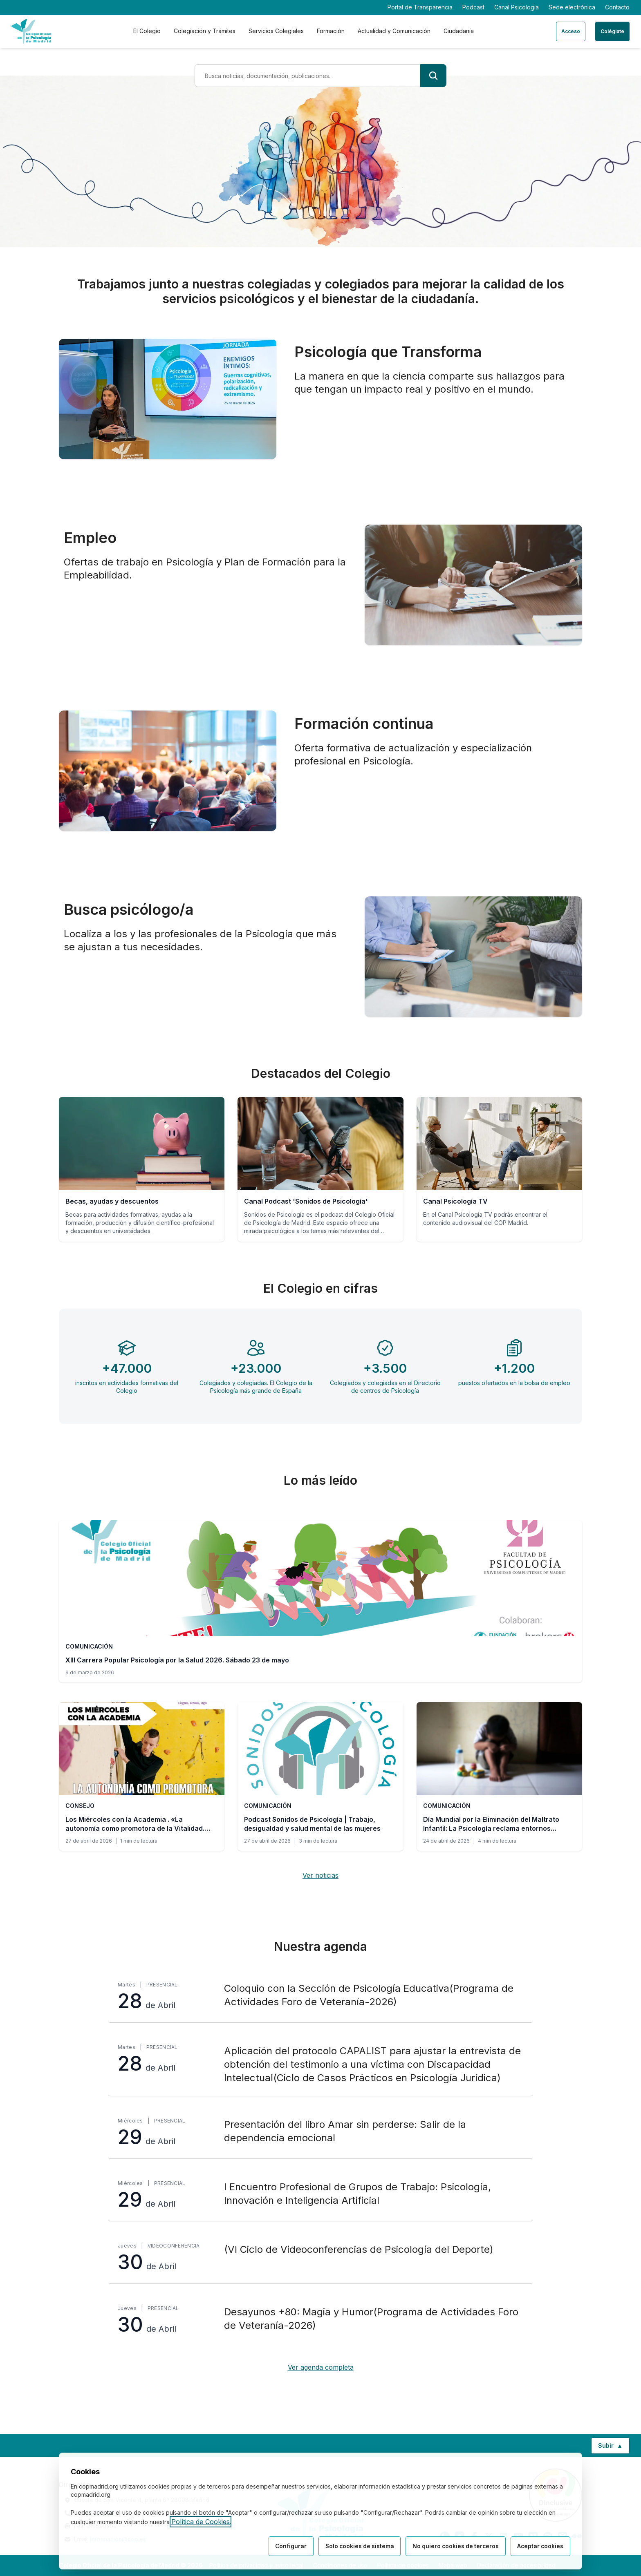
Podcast (473, 7)
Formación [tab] (331, 30)
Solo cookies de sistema (354, 2546)
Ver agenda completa (321, 2367)
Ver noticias (320, 1875)
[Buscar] (433, 75)
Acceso (570, 31)
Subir (614, 2447)
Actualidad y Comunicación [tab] (394, 30)
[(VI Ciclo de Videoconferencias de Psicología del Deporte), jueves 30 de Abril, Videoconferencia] (320, 2257)
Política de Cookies (200, 2522)
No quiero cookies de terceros (452, 2546)
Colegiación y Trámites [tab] (204, 30)
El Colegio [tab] (147, 30)
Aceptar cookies (539, 2546)
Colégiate (612, 31)
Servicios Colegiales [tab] (276, 30)
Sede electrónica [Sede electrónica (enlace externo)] (572, 7)
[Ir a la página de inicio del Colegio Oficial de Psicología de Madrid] (31, 31)
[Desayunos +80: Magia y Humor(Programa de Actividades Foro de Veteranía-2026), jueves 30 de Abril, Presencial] (320, 2320)
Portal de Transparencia (420, 7)
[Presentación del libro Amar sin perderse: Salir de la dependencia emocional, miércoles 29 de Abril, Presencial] (320, 2132)
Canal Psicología (516, 7)
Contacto (617, 7)
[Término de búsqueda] (307, 75)
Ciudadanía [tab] (459, 30)
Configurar (284, 2546)
